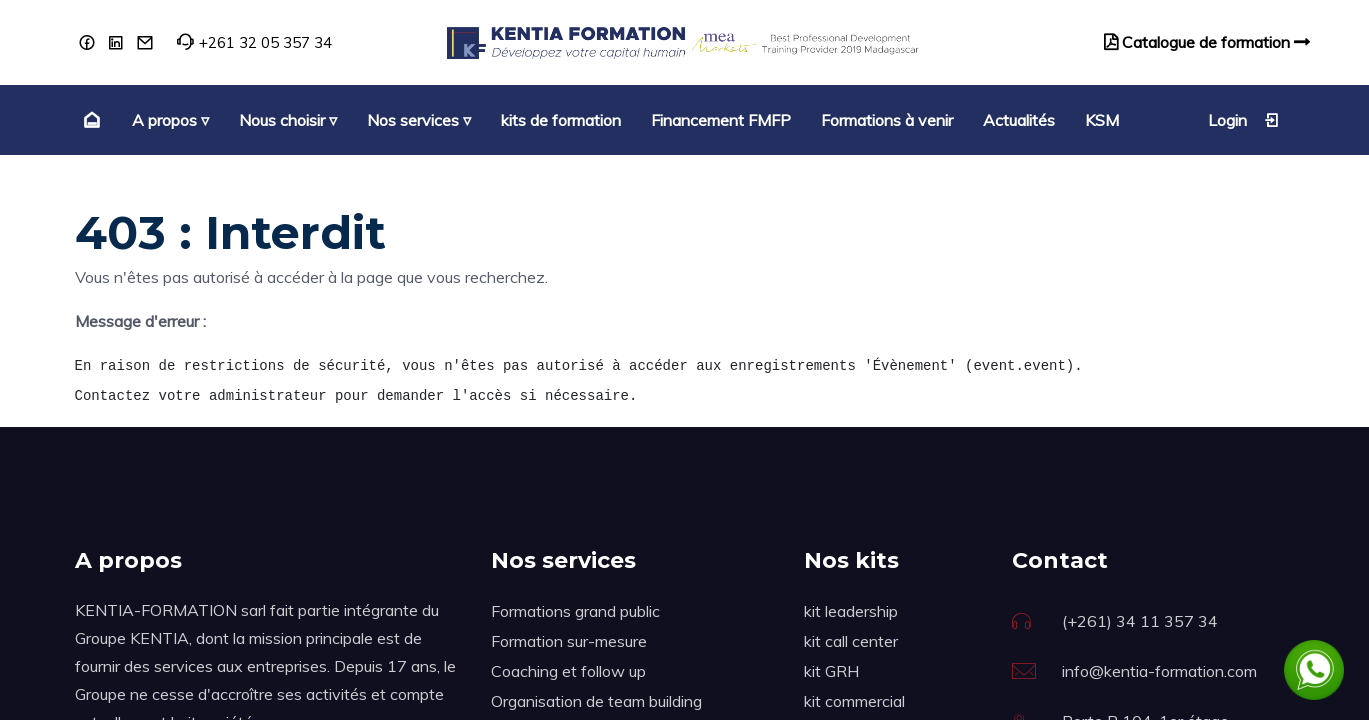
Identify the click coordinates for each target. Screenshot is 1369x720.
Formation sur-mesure (569, 641)
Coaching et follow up (568, 671)
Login (1244, 120)
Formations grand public (575, 611)
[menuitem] (89, 120)
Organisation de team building (596, 701)
